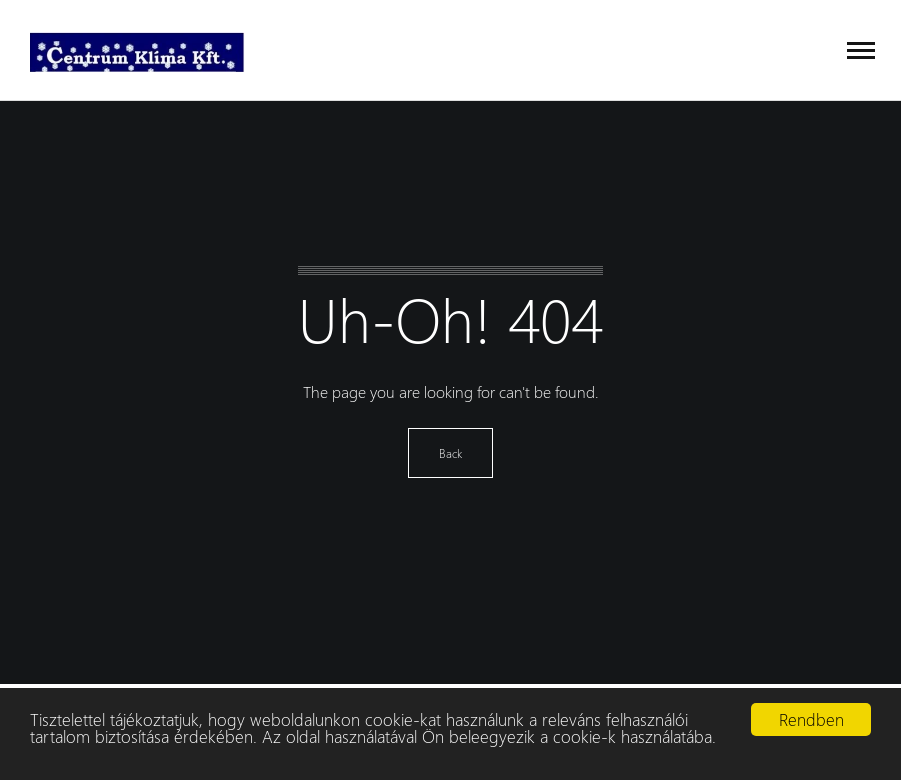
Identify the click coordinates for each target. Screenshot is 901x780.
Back (450, 453)
